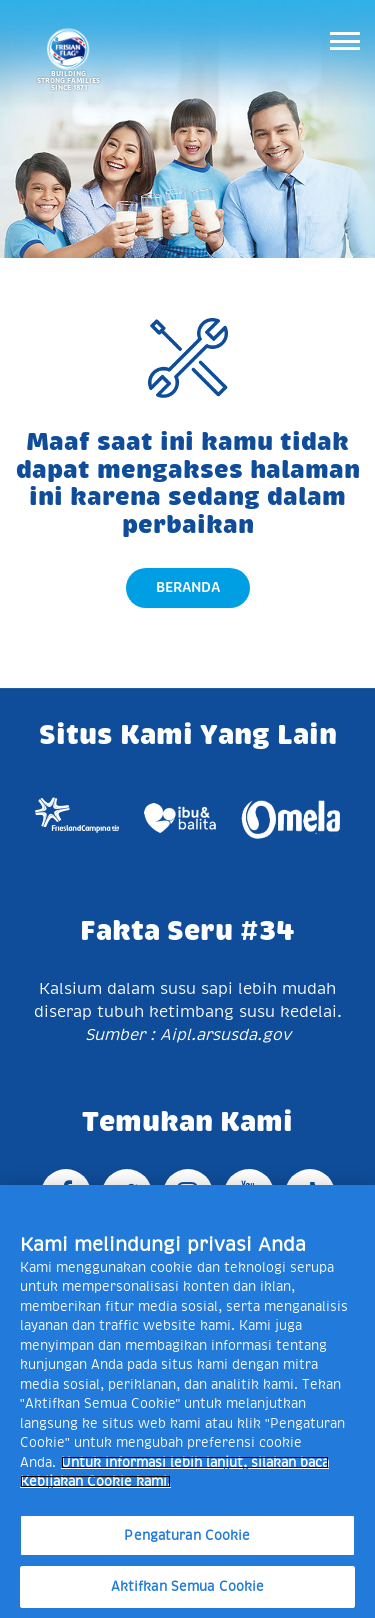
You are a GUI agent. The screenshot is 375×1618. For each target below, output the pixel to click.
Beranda (188, 587)
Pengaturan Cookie (187, 1535)
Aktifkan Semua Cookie (188, 1586)
